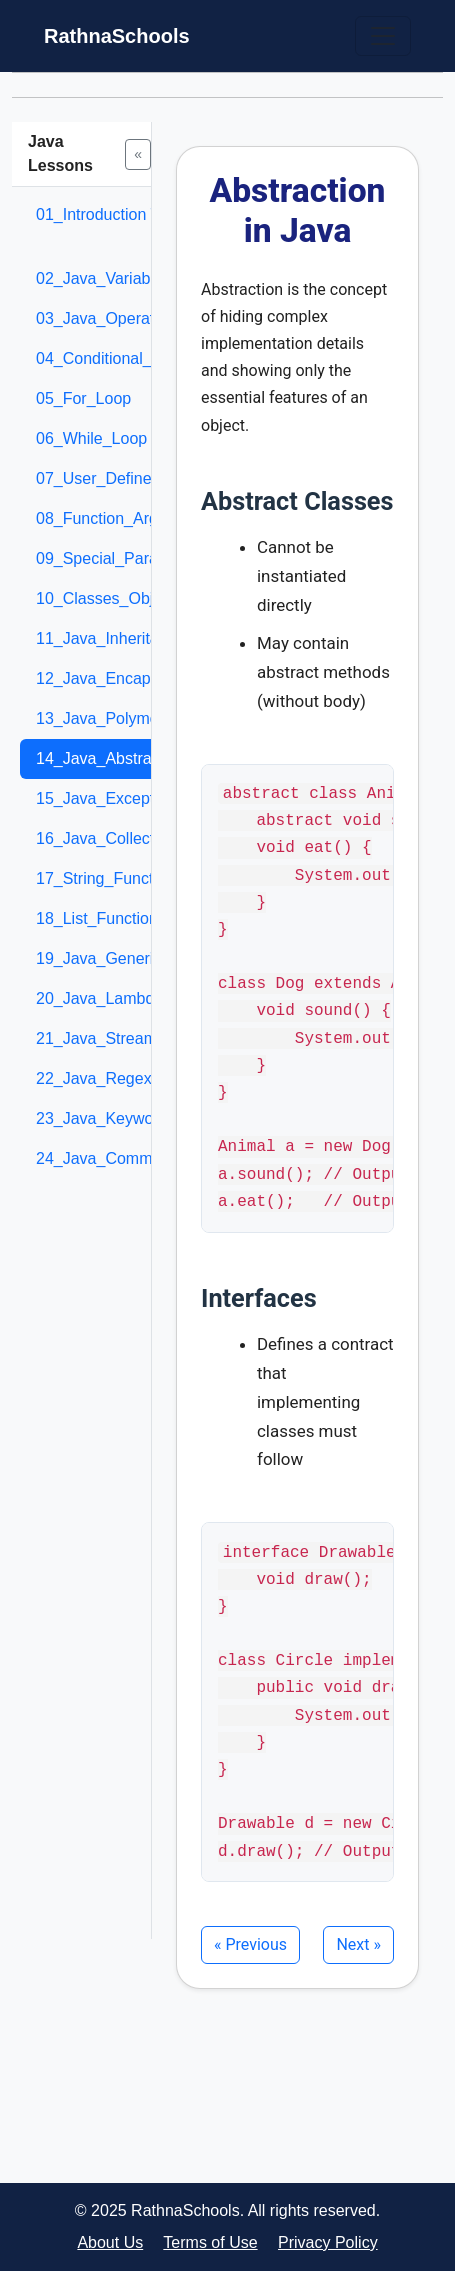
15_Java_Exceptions (110, 798)
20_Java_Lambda (99, 998)
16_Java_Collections (110, 838)
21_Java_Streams (100, 1038)
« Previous (250, 1944)
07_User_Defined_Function (133, 478)
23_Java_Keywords (106, 1118)
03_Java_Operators (106, 318)
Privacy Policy (328, 2242)
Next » (358, 1944)
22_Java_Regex (94, 1078)
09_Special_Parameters (121, 558)
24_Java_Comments (109, 1158)
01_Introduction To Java (121, 214)
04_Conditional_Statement (130, 358)
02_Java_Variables (103, 278)
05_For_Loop (83, 398)
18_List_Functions (101, 918)
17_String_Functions (109, 878)
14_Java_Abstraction (110, 758)
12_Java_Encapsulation (121, 678)
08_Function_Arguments (123, 518)
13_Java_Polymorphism (121, 718)
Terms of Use (210, 2242)
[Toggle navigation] (383, 36)
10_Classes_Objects (109, 598)
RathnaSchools (117, 36)
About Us (110, 2242)
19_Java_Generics (102, 958)
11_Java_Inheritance (110, 638)
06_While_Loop (91, 438)
